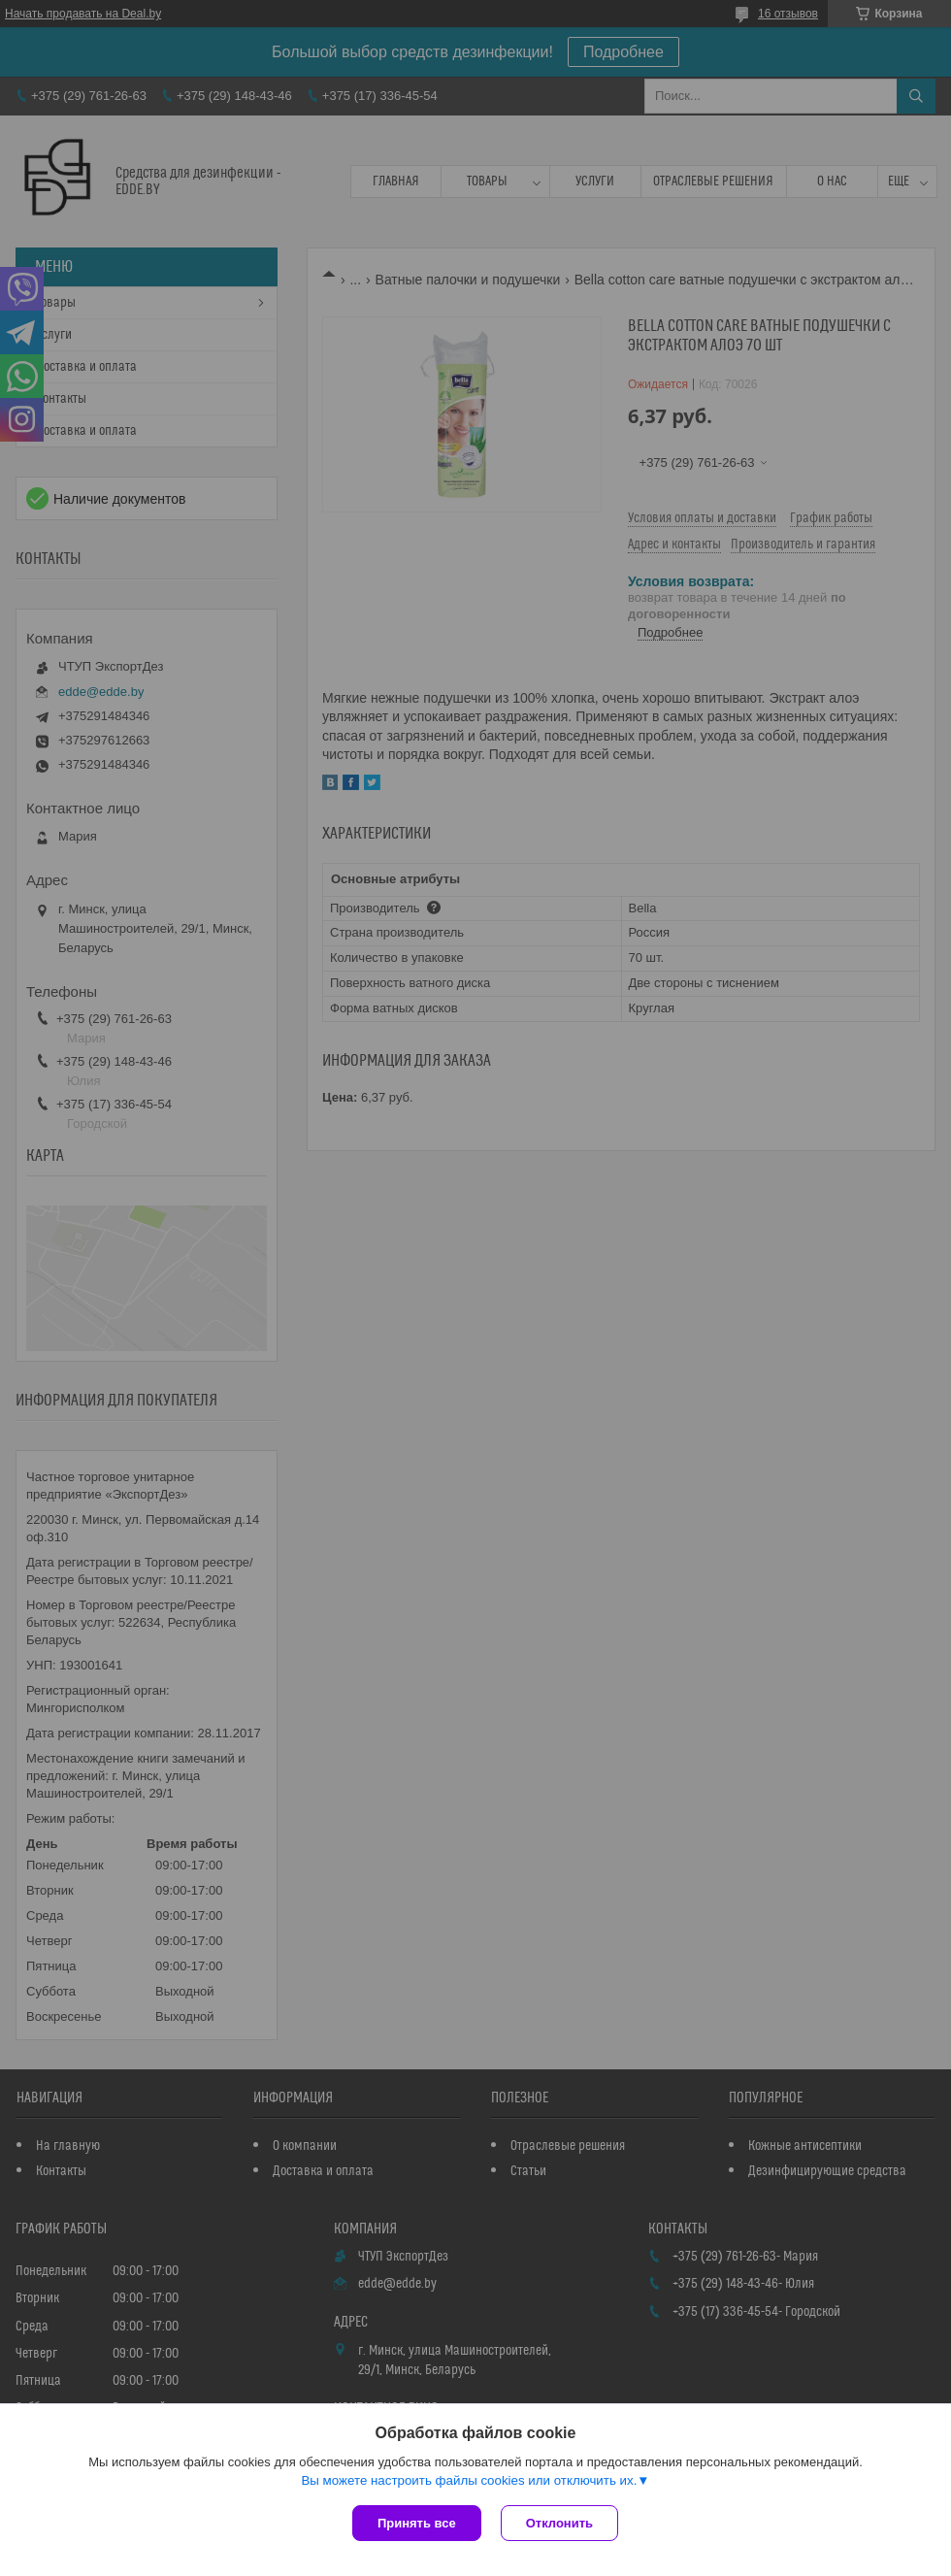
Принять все (416, 2523)
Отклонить (559, 2523)
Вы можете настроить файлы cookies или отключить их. (469, 2480)
